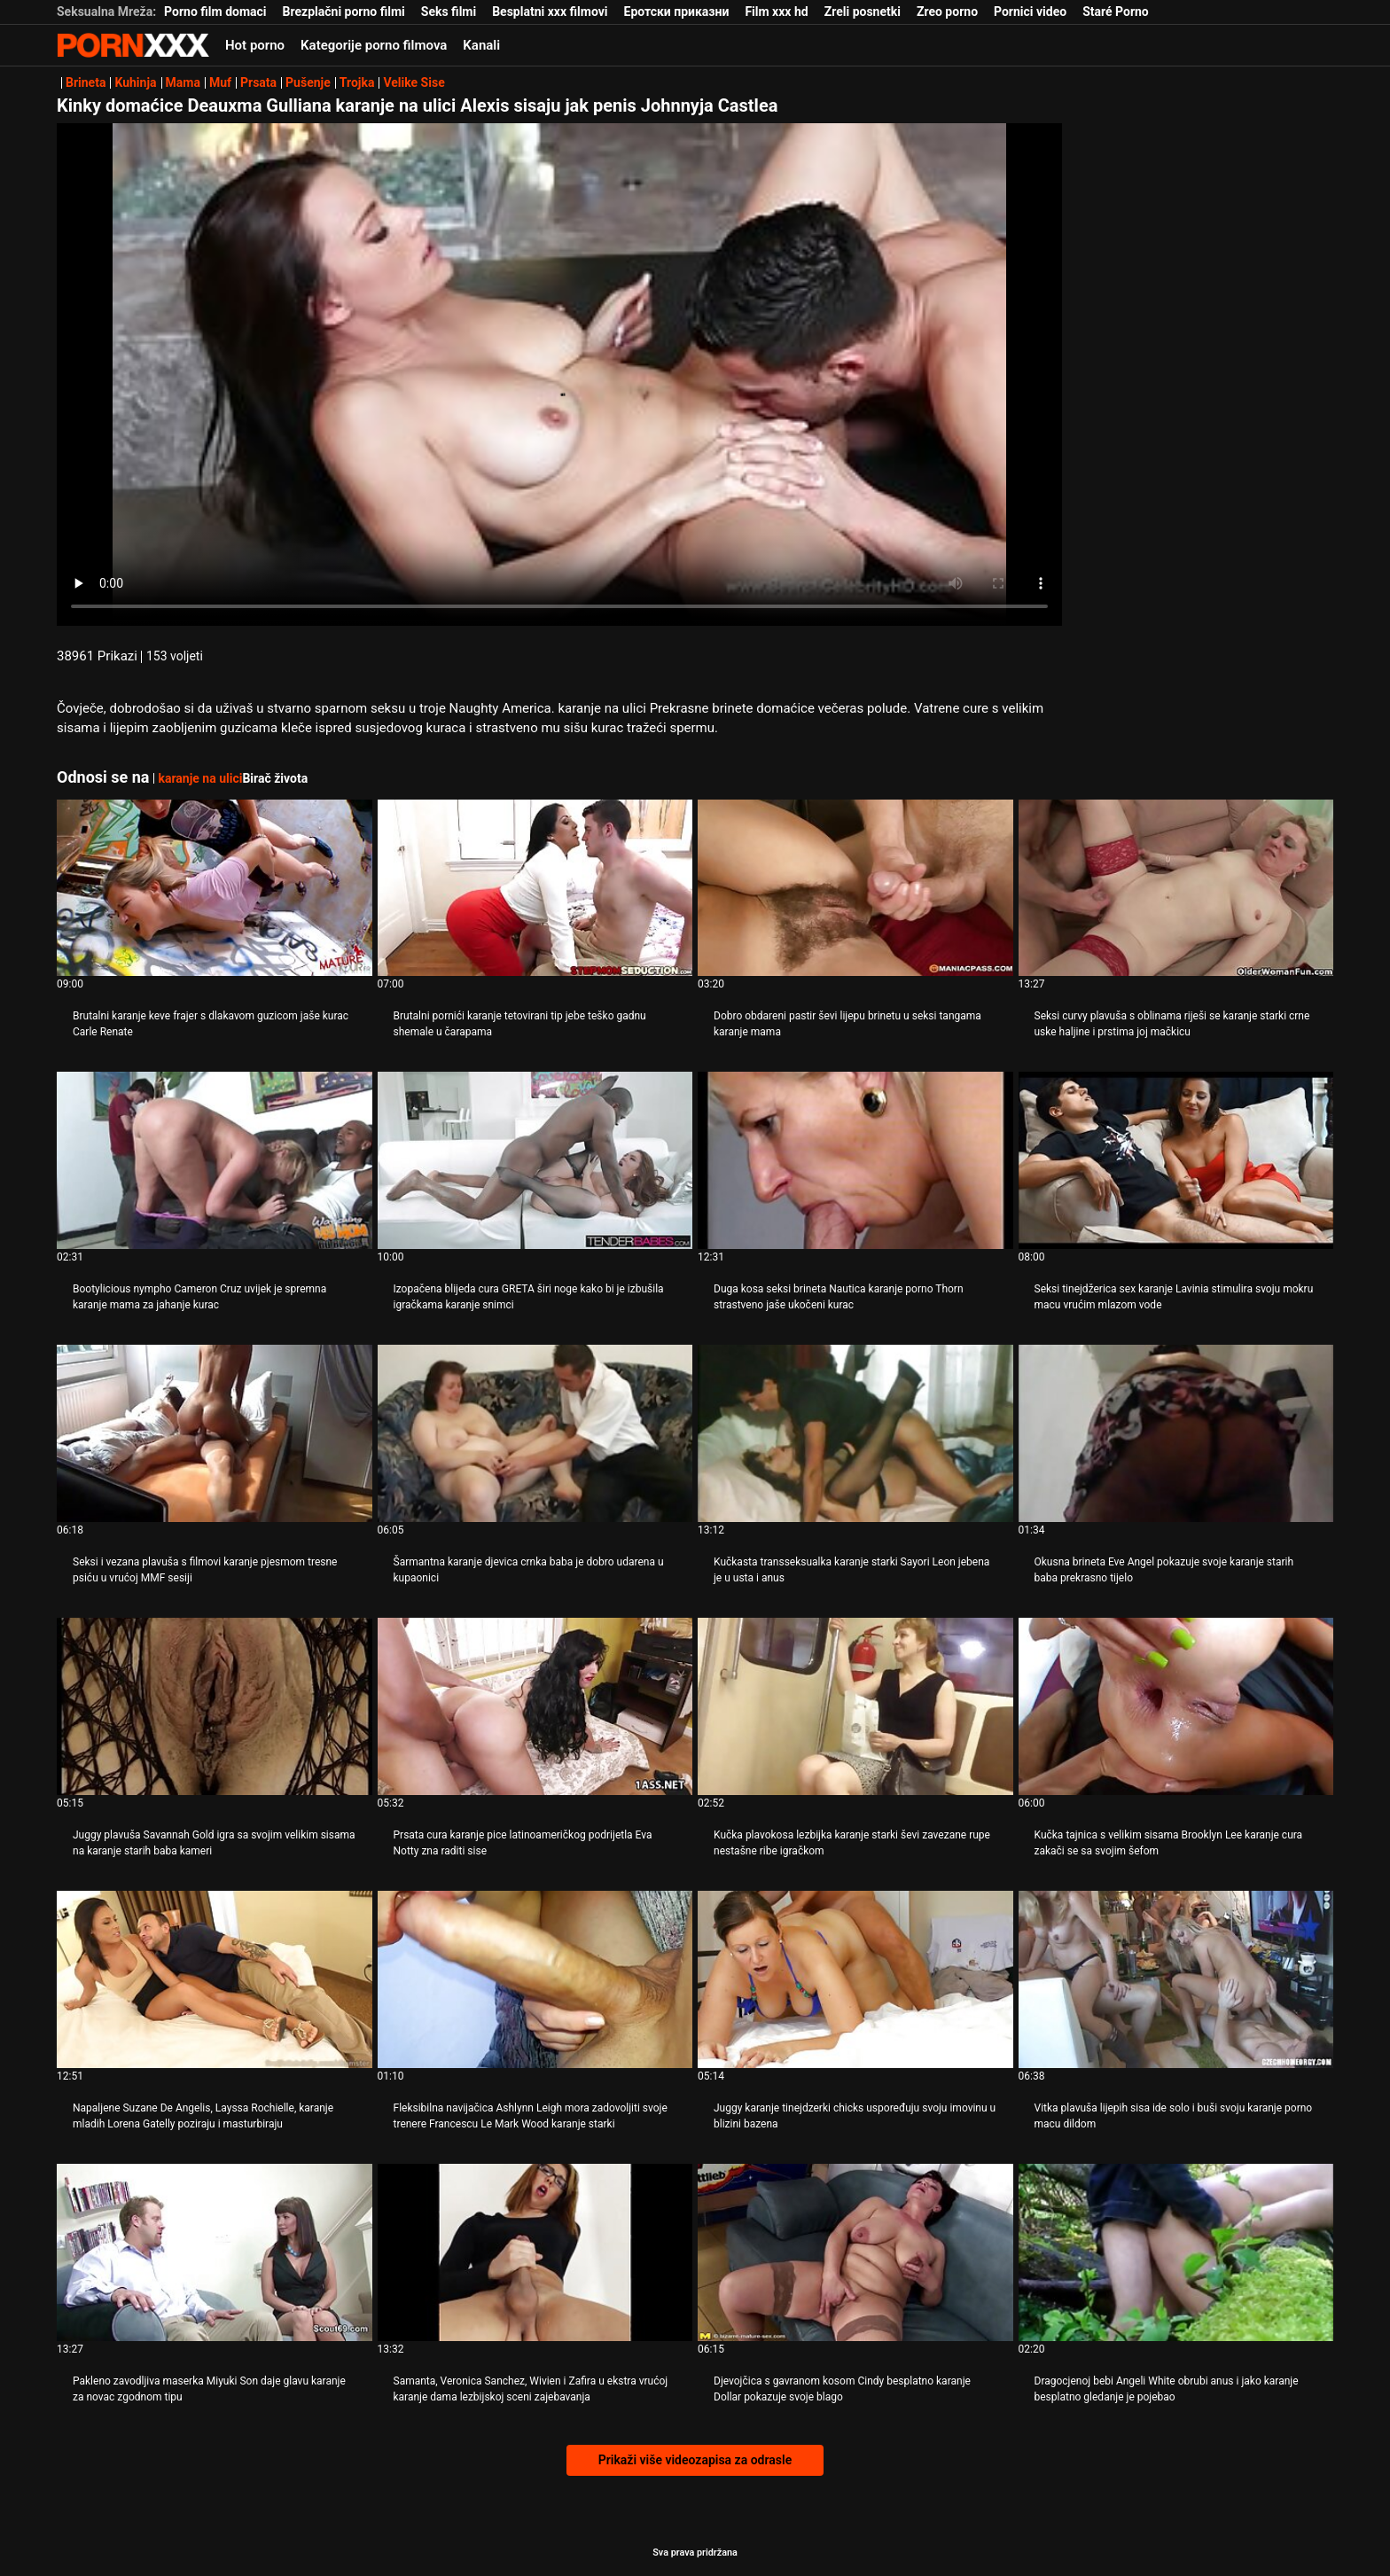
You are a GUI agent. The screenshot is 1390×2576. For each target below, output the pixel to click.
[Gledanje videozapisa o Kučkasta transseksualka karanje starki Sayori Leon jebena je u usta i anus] (855, 1433)
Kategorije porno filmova (374, 45)
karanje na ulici (200, 778)
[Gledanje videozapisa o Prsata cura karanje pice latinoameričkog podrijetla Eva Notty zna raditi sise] (535, 1706)
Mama (183, 82)
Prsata (258, 82)
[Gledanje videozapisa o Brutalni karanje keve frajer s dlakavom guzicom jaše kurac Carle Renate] (214, 888)
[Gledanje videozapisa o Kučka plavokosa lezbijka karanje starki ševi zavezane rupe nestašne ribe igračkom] (855, 1706)
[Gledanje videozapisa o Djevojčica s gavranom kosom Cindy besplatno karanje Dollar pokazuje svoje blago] (855, 2252)
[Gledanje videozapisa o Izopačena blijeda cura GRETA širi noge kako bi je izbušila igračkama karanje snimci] (535, 1160)
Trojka (357, 82)
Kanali (481, 45)
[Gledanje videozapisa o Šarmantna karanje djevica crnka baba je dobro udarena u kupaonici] (535, 1433)
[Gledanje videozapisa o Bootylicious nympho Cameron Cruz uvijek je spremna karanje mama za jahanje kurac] (214, 1160)
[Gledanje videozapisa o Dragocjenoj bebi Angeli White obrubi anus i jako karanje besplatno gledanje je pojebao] (1176, 2252)
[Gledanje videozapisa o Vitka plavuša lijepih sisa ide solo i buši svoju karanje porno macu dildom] (1176, 1979)
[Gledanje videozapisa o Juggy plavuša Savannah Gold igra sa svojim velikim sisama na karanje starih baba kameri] (214, 1706)
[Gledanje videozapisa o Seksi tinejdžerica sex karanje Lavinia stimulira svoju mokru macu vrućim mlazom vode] (1176, 1160)
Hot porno (255, 45)
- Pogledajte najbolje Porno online (133, 45)
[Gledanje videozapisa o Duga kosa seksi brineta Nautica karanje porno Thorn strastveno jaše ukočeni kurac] (855, 1160)
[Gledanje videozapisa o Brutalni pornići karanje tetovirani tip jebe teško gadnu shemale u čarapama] (535, 888)
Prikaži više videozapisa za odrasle (695, 2460)
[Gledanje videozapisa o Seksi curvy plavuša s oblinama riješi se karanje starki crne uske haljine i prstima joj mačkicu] (1176, 888)
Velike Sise (413, 82)
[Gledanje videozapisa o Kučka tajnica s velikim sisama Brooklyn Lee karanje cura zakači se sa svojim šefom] (1176, 1706)
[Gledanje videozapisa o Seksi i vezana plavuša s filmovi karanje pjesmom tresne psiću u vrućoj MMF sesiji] (214, 1433)
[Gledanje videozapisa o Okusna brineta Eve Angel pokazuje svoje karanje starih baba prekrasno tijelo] (1176, 1433)
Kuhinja (135, 82)
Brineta (85, 82)
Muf (220, 82)
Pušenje (308, 82)
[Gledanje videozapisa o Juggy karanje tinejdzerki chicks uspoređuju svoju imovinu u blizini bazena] (855, 1979)
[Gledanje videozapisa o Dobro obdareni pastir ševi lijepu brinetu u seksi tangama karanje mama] (855, 888)
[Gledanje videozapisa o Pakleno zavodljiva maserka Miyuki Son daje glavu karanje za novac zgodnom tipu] (214, 2252)
